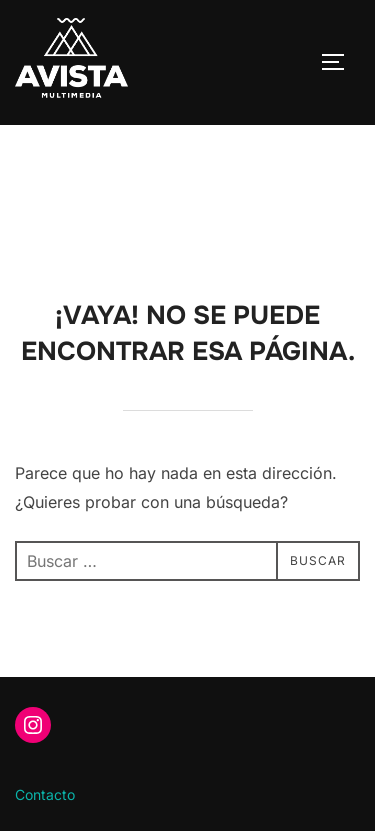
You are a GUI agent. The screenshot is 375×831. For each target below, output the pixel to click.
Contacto (45, 794)
